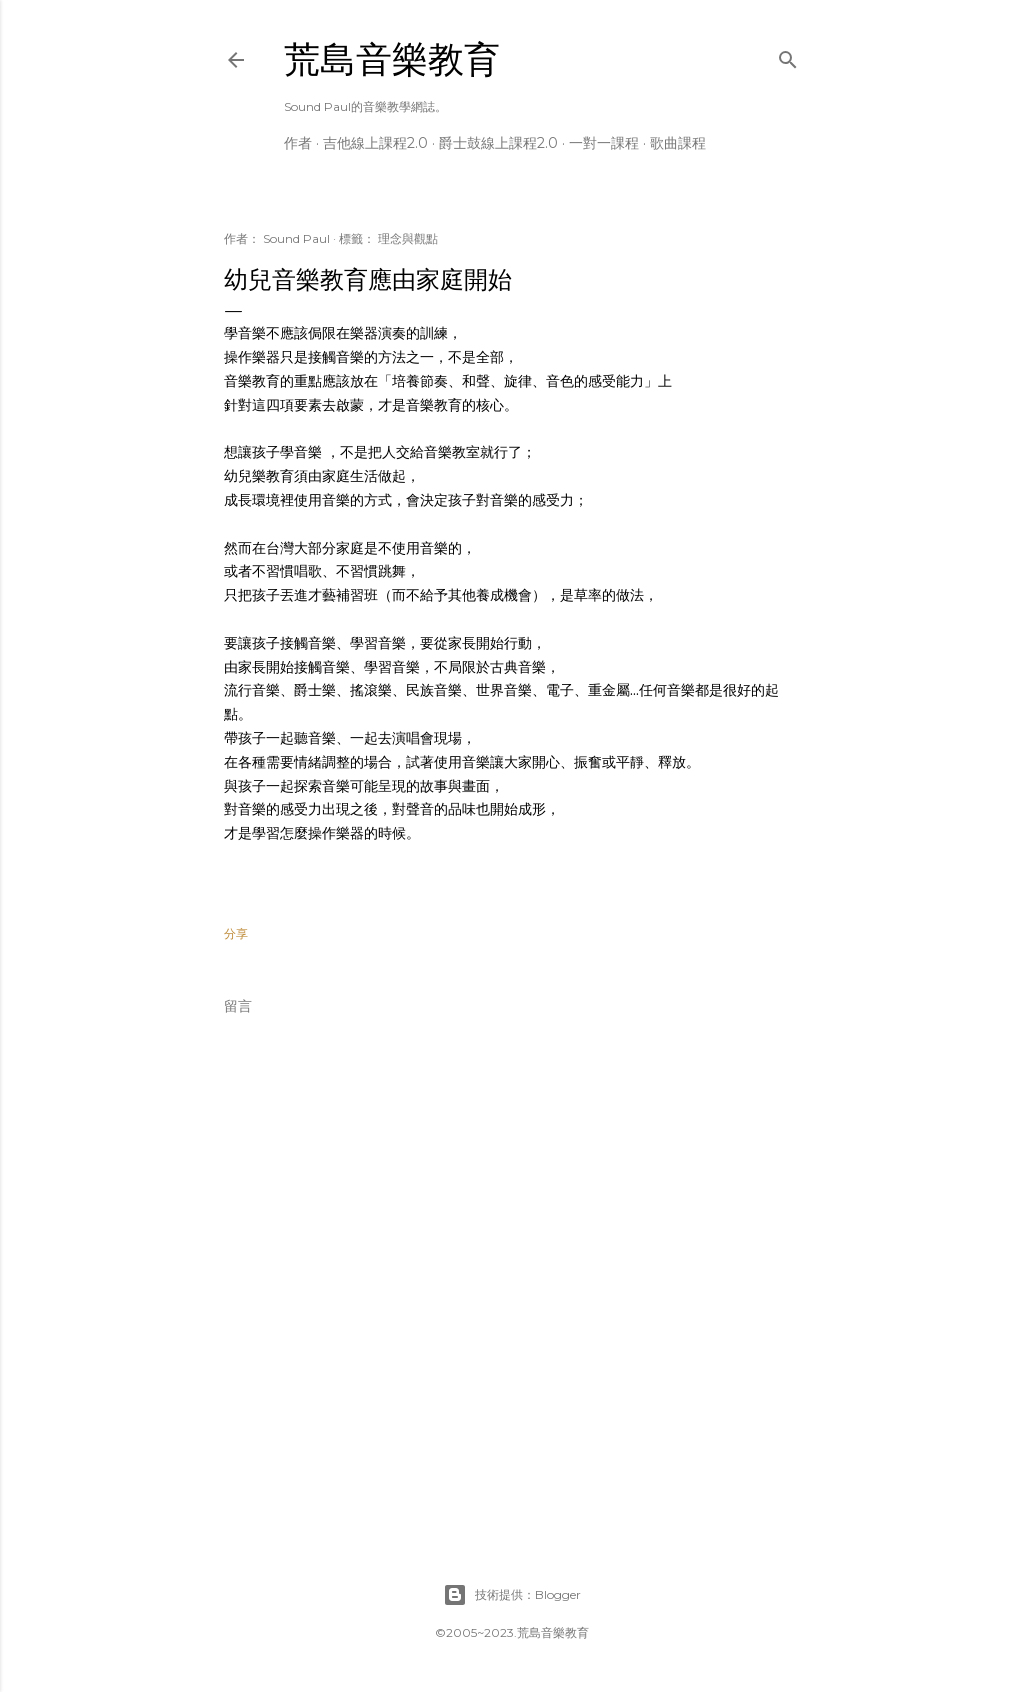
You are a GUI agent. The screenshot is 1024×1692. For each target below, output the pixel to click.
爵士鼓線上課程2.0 (498, 143)
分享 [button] (236, 933)
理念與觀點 (408, 238)
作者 (298, 143)
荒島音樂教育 (392, 59)
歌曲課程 (678, 143)
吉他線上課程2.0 (375, 143)
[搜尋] (788, 55)
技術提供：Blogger (512, 1595)
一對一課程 (604, 143)
